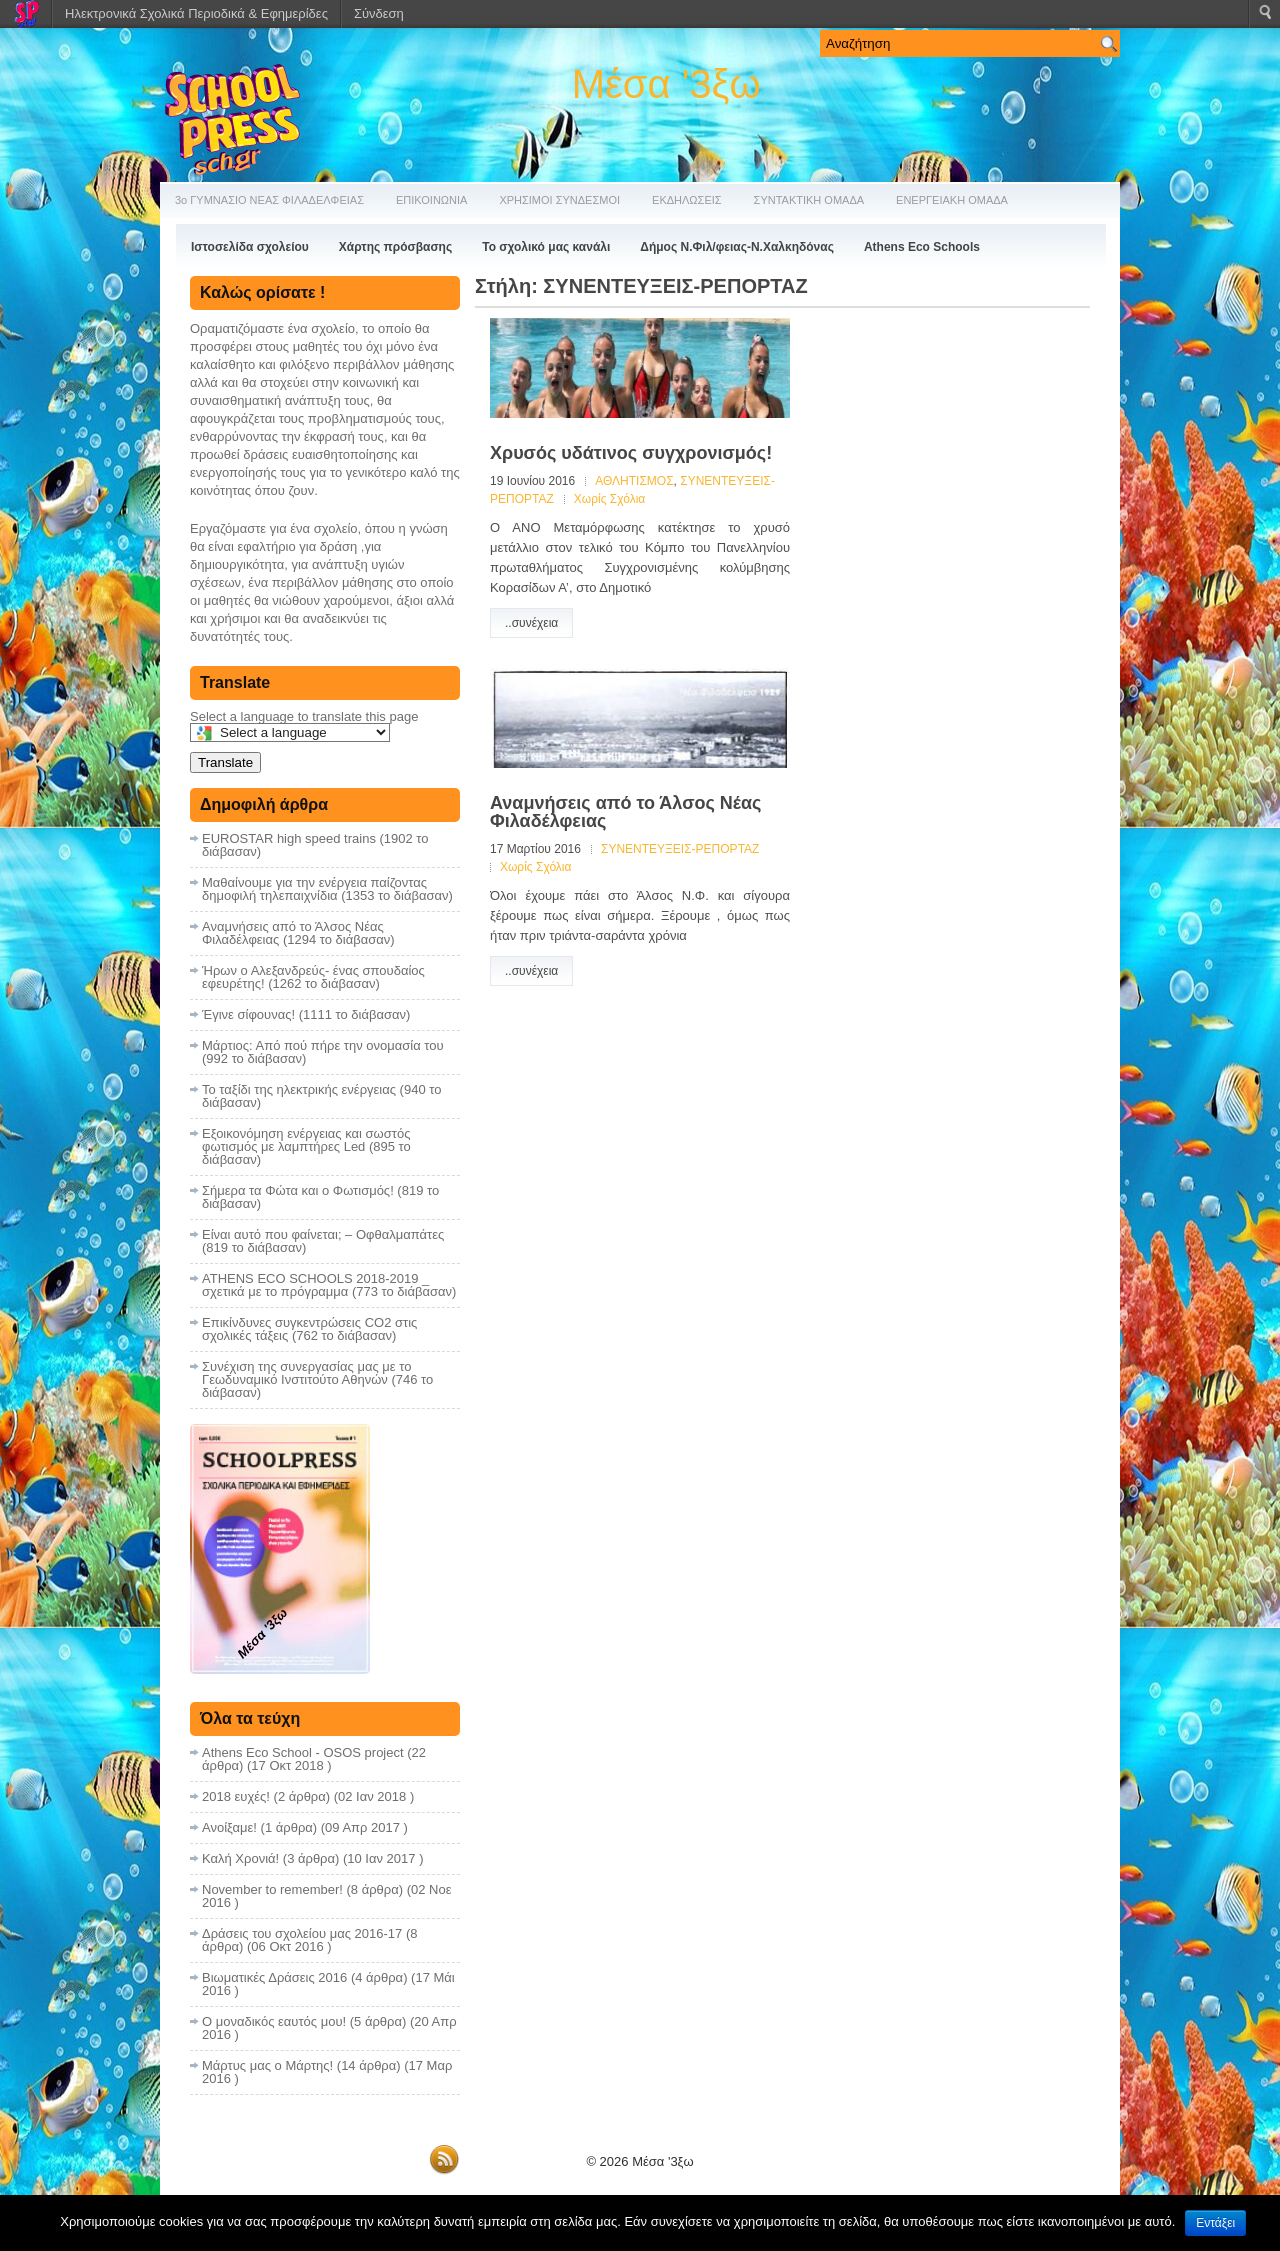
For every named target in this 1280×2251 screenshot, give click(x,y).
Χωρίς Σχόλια (609, 499)
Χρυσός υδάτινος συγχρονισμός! (631, 453)
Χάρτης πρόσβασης (395, 247)
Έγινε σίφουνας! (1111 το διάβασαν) (306, 1014)
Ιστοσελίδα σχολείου (250, 247)
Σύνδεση (379, 13)
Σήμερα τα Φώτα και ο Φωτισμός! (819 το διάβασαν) (320, 1197)
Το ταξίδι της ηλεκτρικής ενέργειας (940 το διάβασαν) (321, 1096)
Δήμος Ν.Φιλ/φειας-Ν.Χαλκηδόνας (737, 247)
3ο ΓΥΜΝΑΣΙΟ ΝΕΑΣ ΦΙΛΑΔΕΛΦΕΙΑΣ (269, 200)
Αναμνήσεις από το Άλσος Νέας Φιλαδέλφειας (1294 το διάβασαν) (298, 933)
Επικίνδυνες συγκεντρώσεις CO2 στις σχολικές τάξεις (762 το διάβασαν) (309, 1329)
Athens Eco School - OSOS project (303, 1752)
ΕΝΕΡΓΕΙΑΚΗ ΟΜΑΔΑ (952, 200)
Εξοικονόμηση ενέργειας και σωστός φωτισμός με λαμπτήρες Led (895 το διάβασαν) (306, 1146)
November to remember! (272, 1889)
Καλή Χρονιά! (240, 1858)
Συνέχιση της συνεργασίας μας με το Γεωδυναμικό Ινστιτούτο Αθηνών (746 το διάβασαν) (317, 1379)
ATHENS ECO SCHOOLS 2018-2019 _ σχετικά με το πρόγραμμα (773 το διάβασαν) (329, 1285)
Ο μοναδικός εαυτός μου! (274, 2021)
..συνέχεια (531, 623)
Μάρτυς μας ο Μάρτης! (267, 2065)
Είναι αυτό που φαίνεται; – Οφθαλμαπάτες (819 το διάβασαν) (323, 1241)
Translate (225, 762)
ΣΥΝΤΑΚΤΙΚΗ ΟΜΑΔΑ (809, 200)
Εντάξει (1215, 2223)
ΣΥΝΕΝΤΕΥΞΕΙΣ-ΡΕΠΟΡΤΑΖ (680, 849)
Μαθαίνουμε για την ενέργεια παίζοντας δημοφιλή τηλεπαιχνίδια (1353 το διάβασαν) (327, 889)
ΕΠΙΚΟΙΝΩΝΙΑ (431, 200)
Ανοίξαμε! (229, 1827)
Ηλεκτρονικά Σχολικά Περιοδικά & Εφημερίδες (196, 13)
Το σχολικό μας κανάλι (546, 247)
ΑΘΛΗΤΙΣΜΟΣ (634, 481)
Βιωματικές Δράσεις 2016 (274, 1977)
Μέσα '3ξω (666, 84)
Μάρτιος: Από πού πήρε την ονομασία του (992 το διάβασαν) (323, 1052)
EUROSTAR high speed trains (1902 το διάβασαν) (315, 845)
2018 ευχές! (236, 1796)
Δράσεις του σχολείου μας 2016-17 (302, 1933)
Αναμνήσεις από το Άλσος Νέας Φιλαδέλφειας (625, 812)
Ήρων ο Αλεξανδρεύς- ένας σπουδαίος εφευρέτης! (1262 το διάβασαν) (313, 977)
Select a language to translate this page (304, 716)
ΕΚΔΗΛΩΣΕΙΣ (687, 200)
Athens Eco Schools (922, 247)
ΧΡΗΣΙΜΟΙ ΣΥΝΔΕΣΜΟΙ (559, 200)
